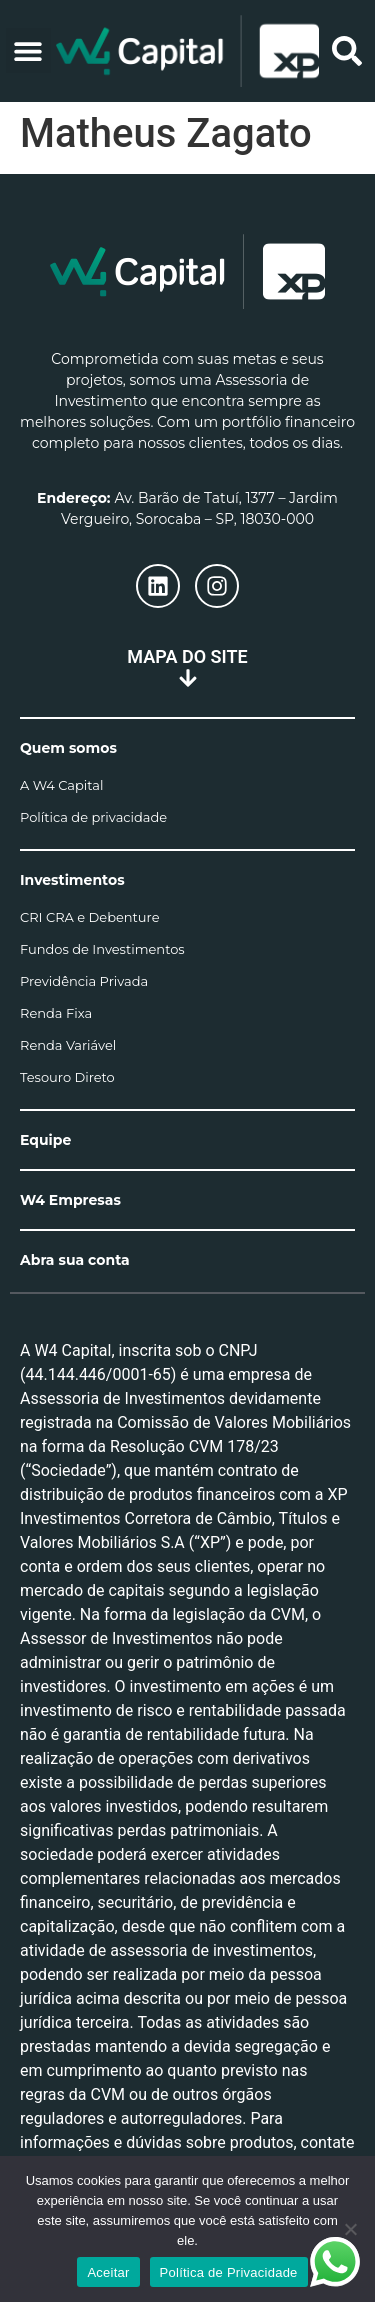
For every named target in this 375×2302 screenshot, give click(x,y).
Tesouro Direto (67, 1077)
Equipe (45, 1140)
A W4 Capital (61, 785)
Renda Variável (68, 1045)
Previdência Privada (84, 981)
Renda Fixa (56, 1013)
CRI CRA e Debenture (90, 917)
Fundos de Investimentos (102, 949)
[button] (28, 50)
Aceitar (108, 2272)
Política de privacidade (93, 817)
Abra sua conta (75, 1260)
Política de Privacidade (229, 2272)
